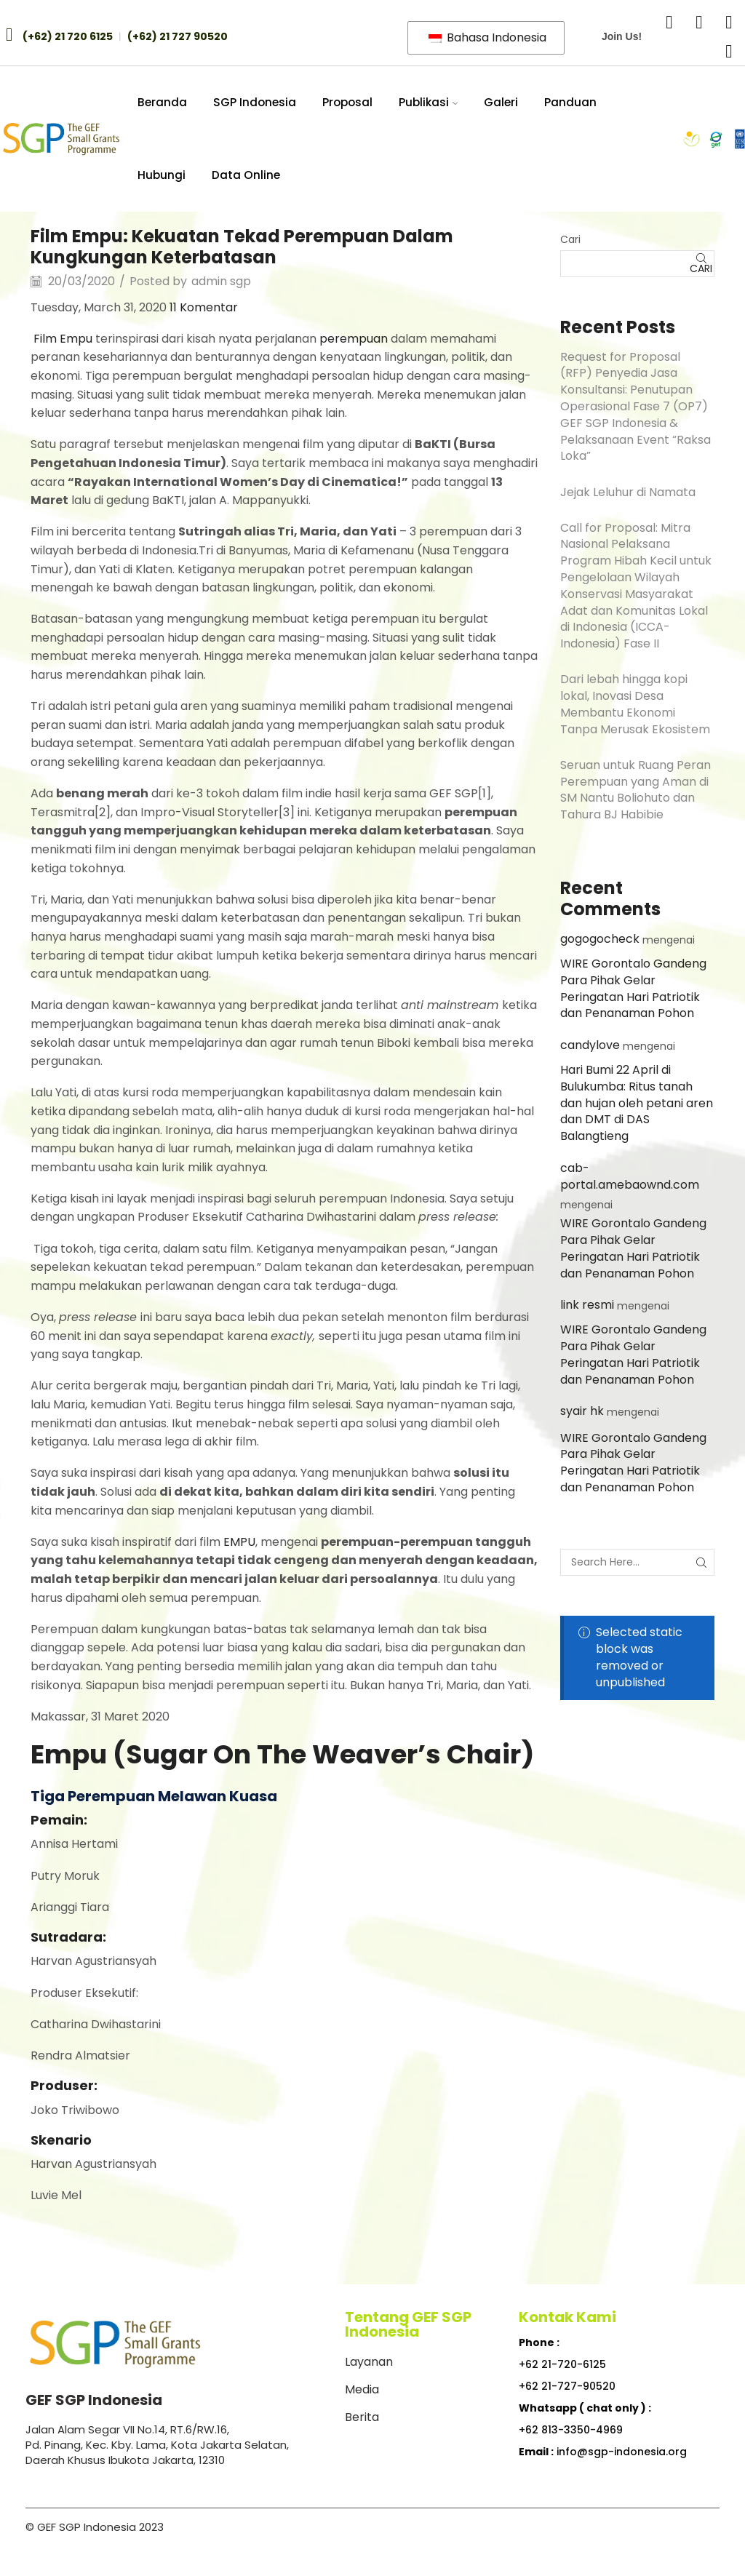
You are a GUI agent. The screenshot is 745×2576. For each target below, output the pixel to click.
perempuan (353, 338)
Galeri (501, 102)
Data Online (246, 175)
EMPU (239, 1542)
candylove (590, 1045)
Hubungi (162, 175)
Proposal (347, 102)
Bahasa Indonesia (487, 37)
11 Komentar (204, 307)
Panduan (570, 102)
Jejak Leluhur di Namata (628, 492)
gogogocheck (600, 938)
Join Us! (622, 36)
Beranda (162, 102)
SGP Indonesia (254, 102)
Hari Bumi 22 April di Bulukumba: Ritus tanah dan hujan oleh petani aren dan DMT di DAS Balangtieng (636, 1102)
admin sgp (221, 282)
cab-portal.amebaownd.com (629, 1176)
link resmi (587, 1304)
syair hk (582, 1411)
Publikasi (428, 102)
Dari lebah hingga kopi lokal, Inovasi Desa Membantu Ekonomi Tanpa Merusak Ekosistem (635, 704)
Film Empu (62, 338)
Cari (570, 239)
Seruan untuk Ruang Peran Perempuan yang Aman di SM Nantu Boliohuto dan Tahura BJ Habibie (635, 790)
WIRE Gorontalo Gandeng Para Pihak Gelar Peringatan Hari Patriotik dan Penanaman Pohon (633, 988)
